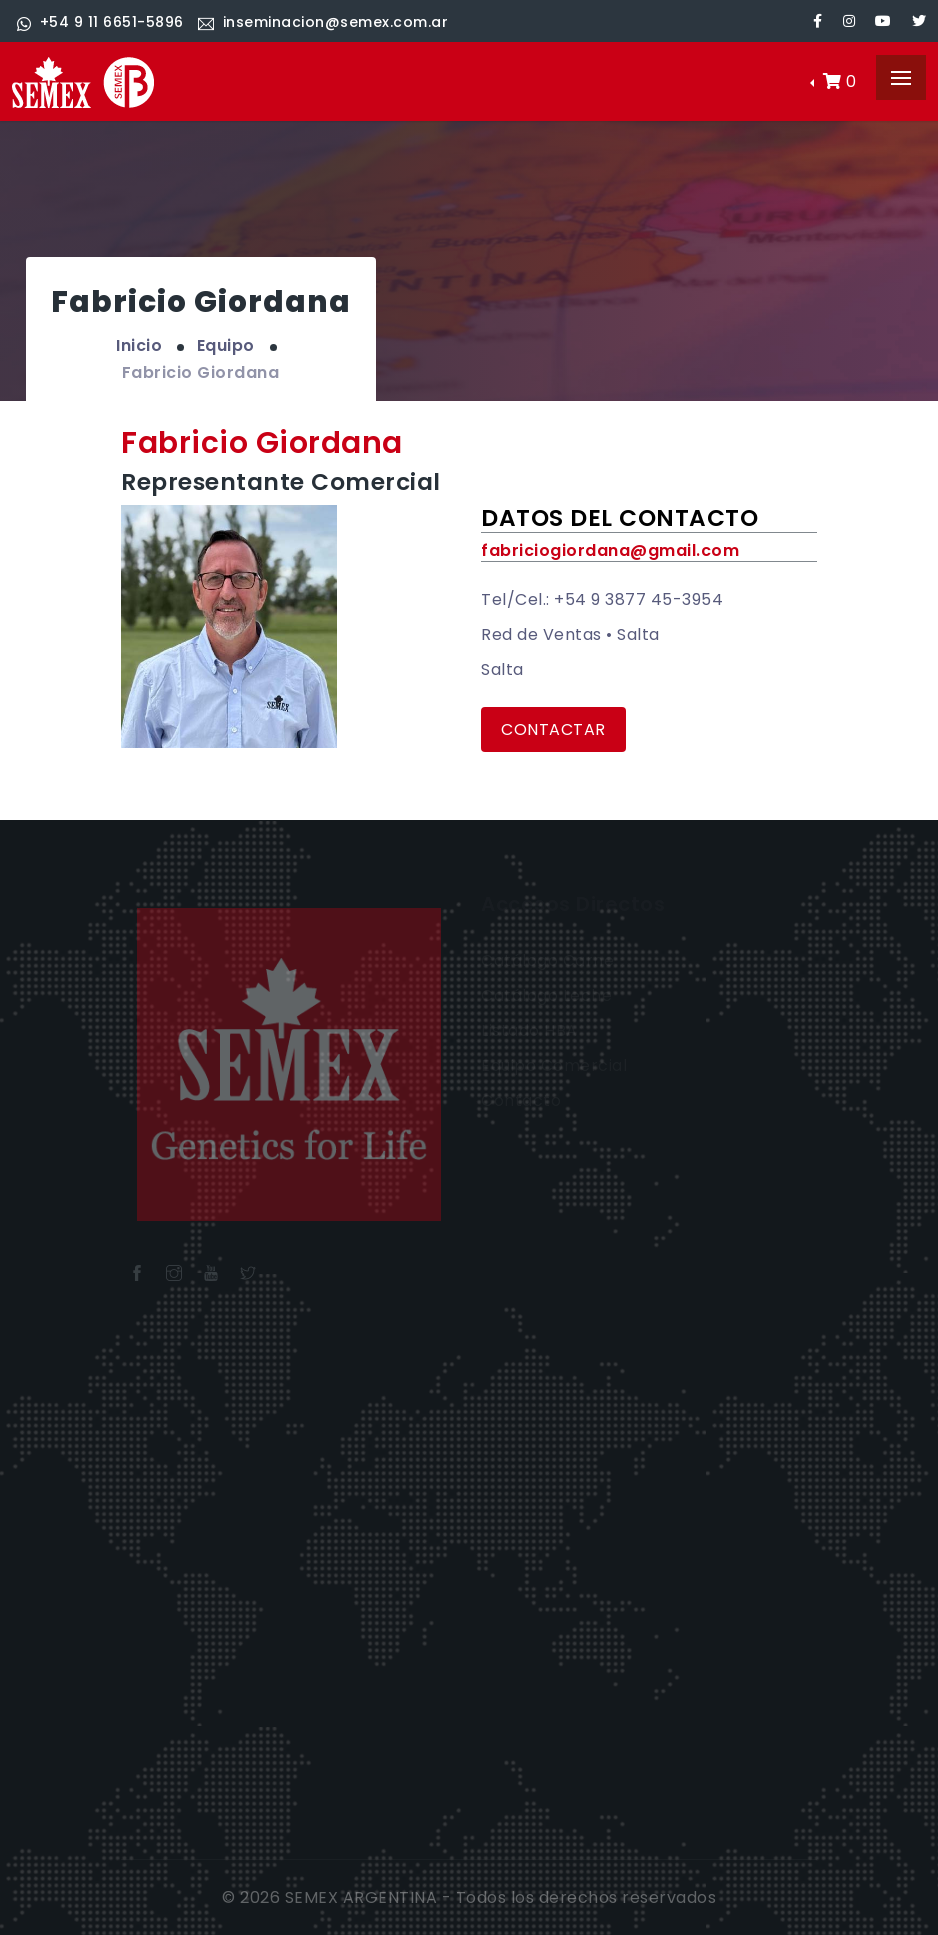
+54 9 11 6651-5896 (100, 22)
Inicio (139, 345)
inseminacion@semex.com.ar (323, 22)
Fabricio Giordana (201, 372)
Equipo (226, 345)
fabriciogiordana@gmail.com (610, 550)
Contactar (553, 729)
